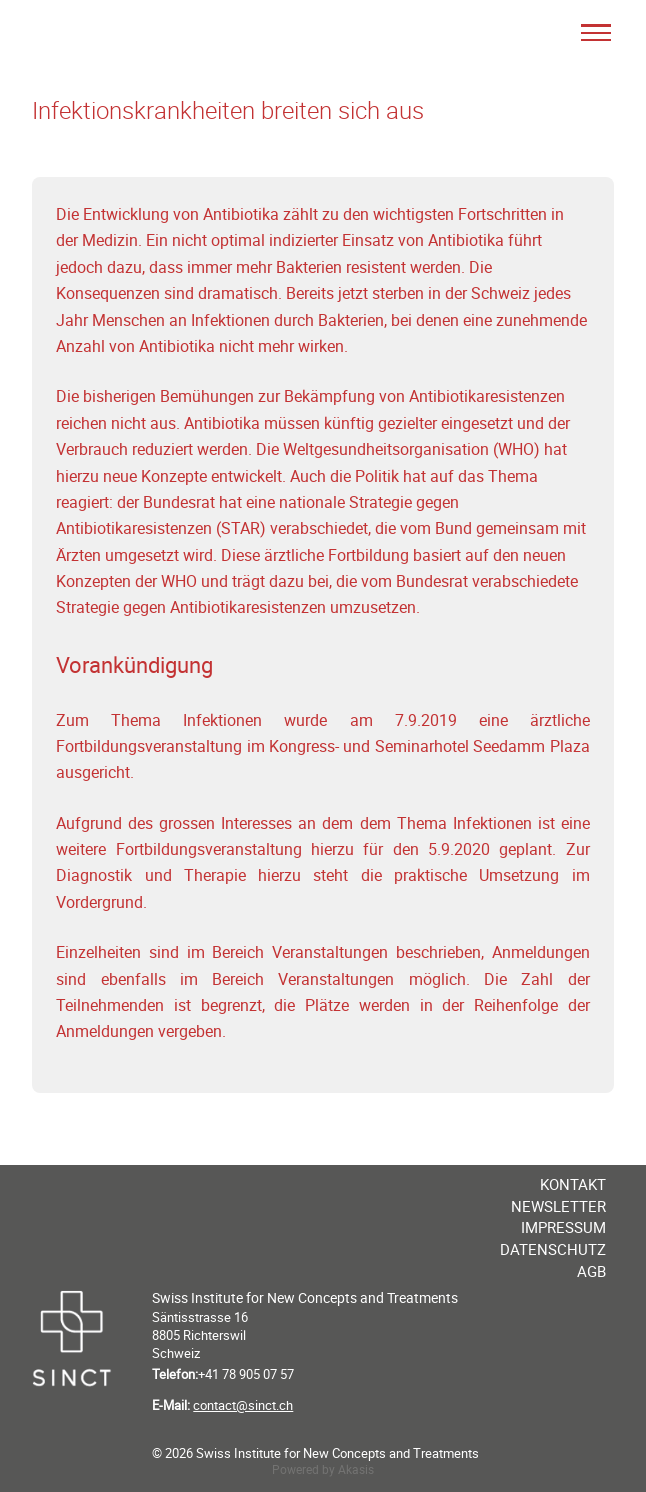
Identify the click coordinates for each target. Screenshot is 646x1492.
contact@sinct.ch (243, 1405)
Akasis (356, 1469)
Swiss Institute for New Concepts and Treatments (305, 1297)
